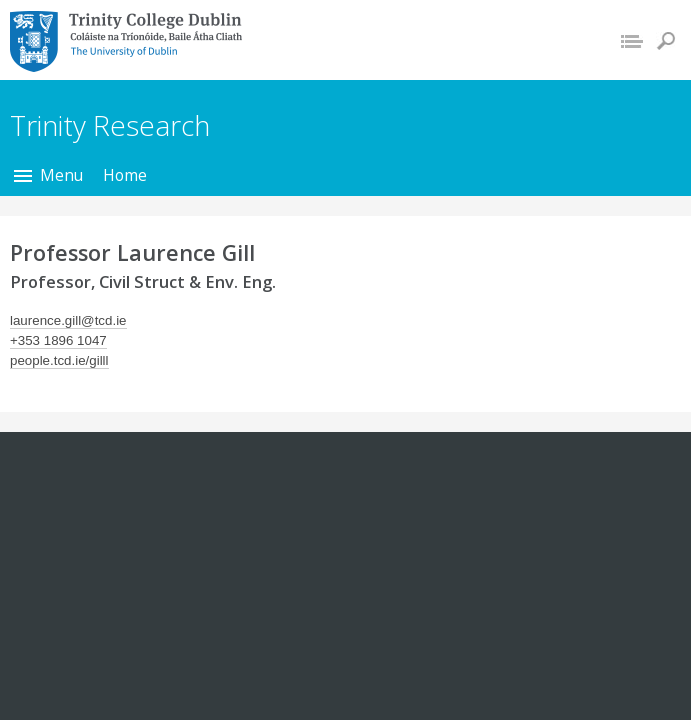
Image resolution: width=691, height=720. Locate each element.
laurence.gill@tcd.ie (68, 320)
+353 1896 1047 (58, 340)
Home (125, 175)
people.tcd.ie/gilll (59, 360)
